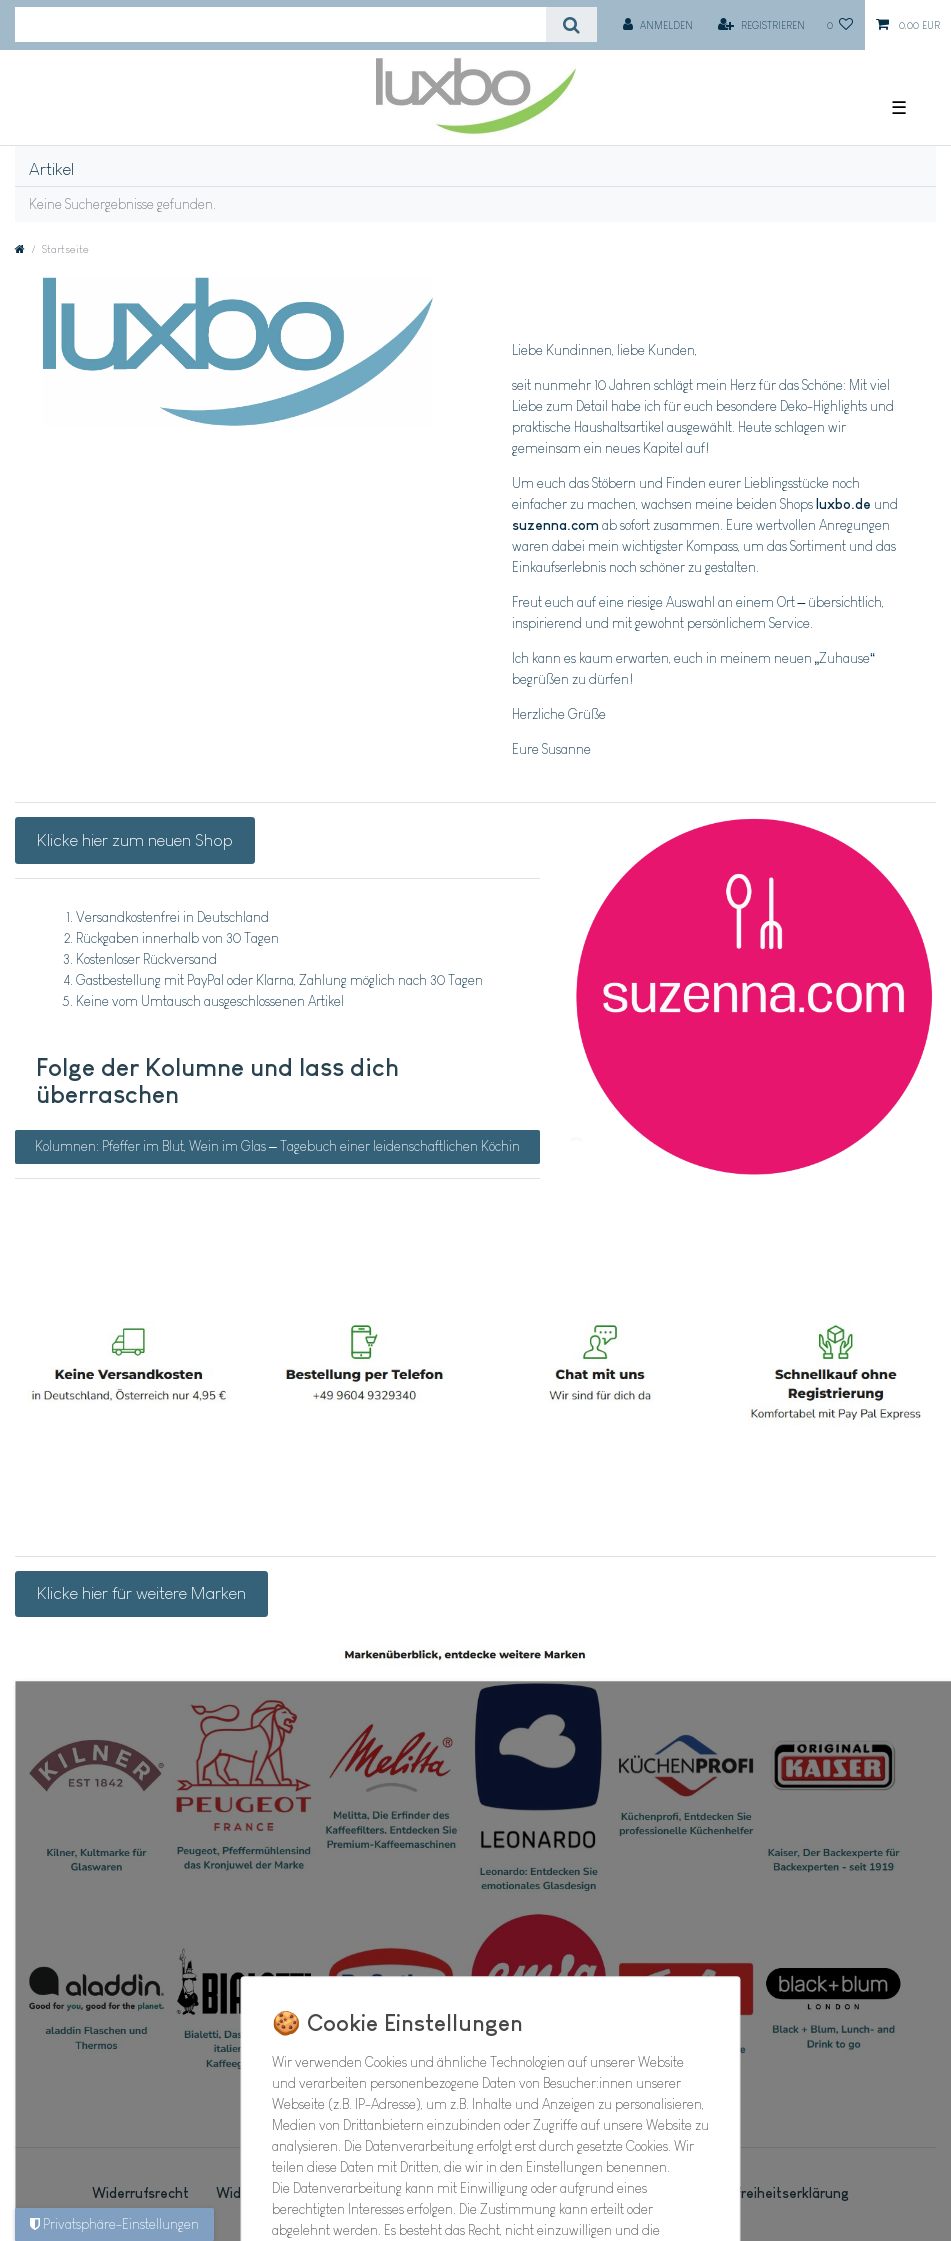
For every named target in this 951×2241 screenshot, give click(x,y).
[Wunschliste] (840, 25)
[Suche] (571, 24)
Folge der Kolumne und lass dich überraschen (217, 1081)
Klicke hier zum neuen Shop (135, 840)
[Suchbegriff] (280, 24)
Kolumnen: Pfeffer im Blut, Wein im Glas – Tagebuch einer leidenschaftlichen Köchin (277, 1146)
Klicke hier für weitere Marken (141, 1593)
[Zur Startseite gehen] (20, 249)
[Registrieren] (761, 25)
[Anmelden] (658, 25)
